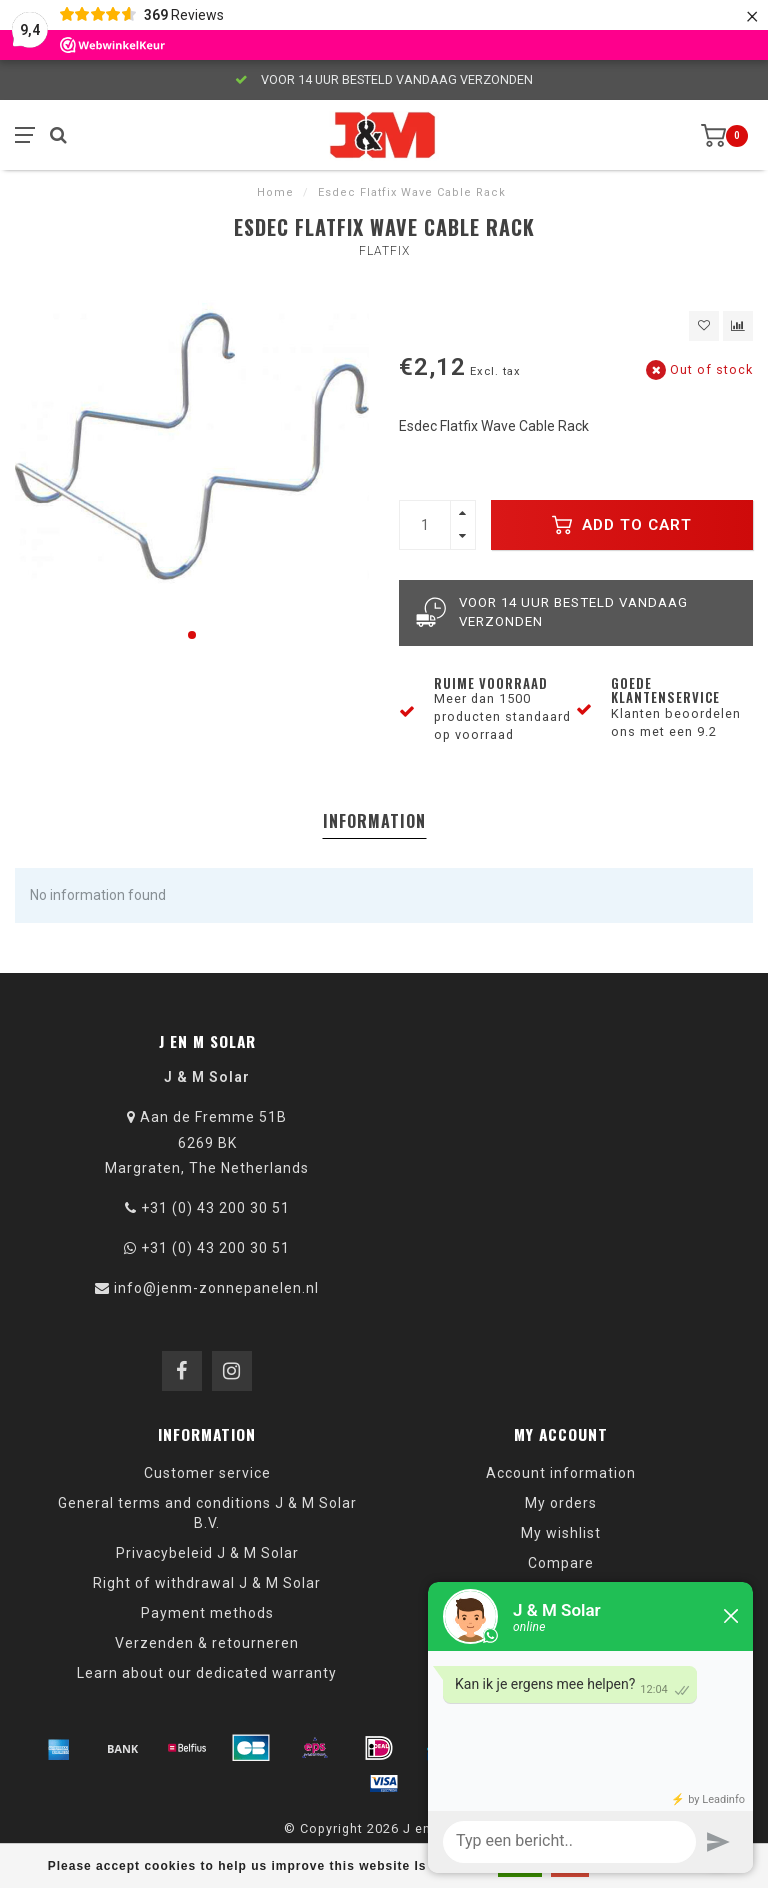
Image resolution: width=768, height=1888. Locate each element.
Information (374, 821)
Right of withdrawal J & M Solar (207, 1583)
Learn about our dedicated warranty (207, 1673)
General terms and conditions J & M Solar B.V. (207, 1513)
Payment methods (207, 1613)
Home (275, 192)
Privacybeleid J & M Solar (207, 1553)
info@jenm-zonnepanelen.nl (216, 1288)
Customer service (207, 1473)
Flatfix (384, 251)
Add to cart (622, 525)
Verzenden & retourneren (207, 1643)
